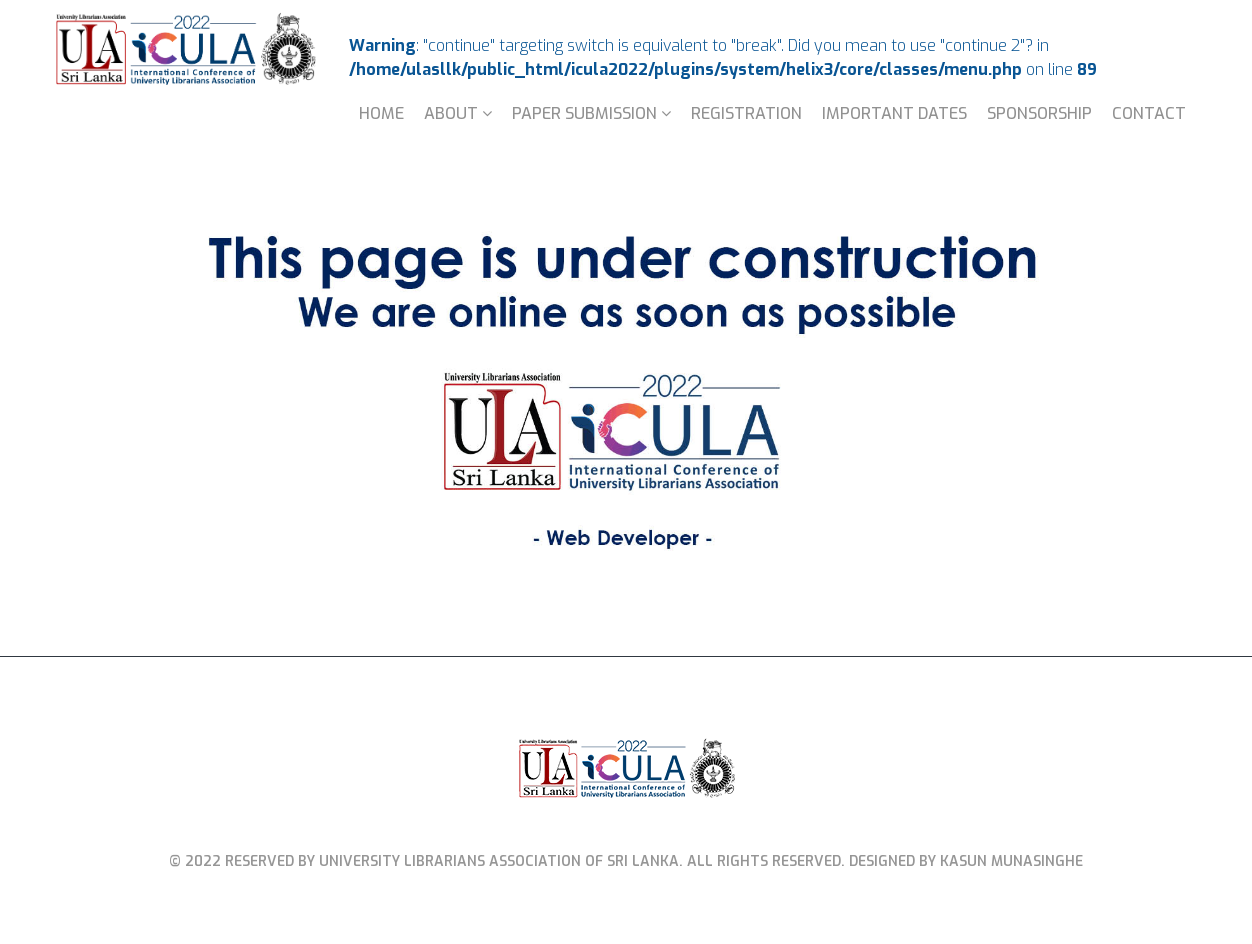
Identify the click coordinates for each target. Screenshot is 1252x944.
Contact (1149, 113)
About (451, 113)
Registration (746, 113)
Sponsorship (1039, 113)
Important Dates (894, 113)
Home (381, 113)
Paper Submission (584, 113)
